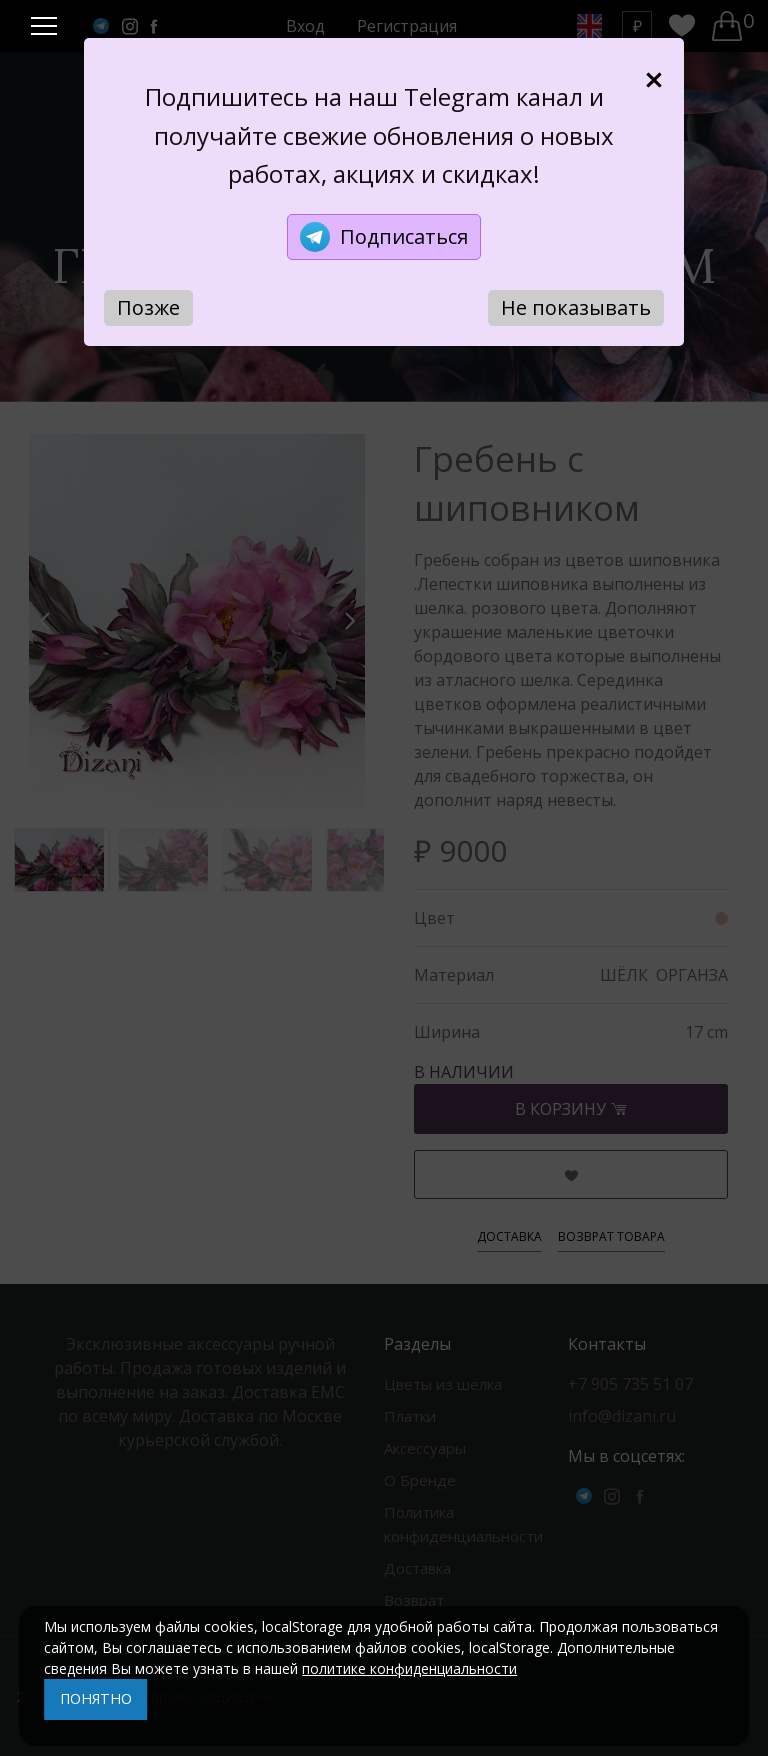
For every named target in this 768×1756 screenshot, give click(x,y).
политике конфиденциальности (409, 1668)
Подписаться (384, 237)
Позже (148, 307)
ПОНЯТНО (96, 1698)
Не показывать (576, 307)
